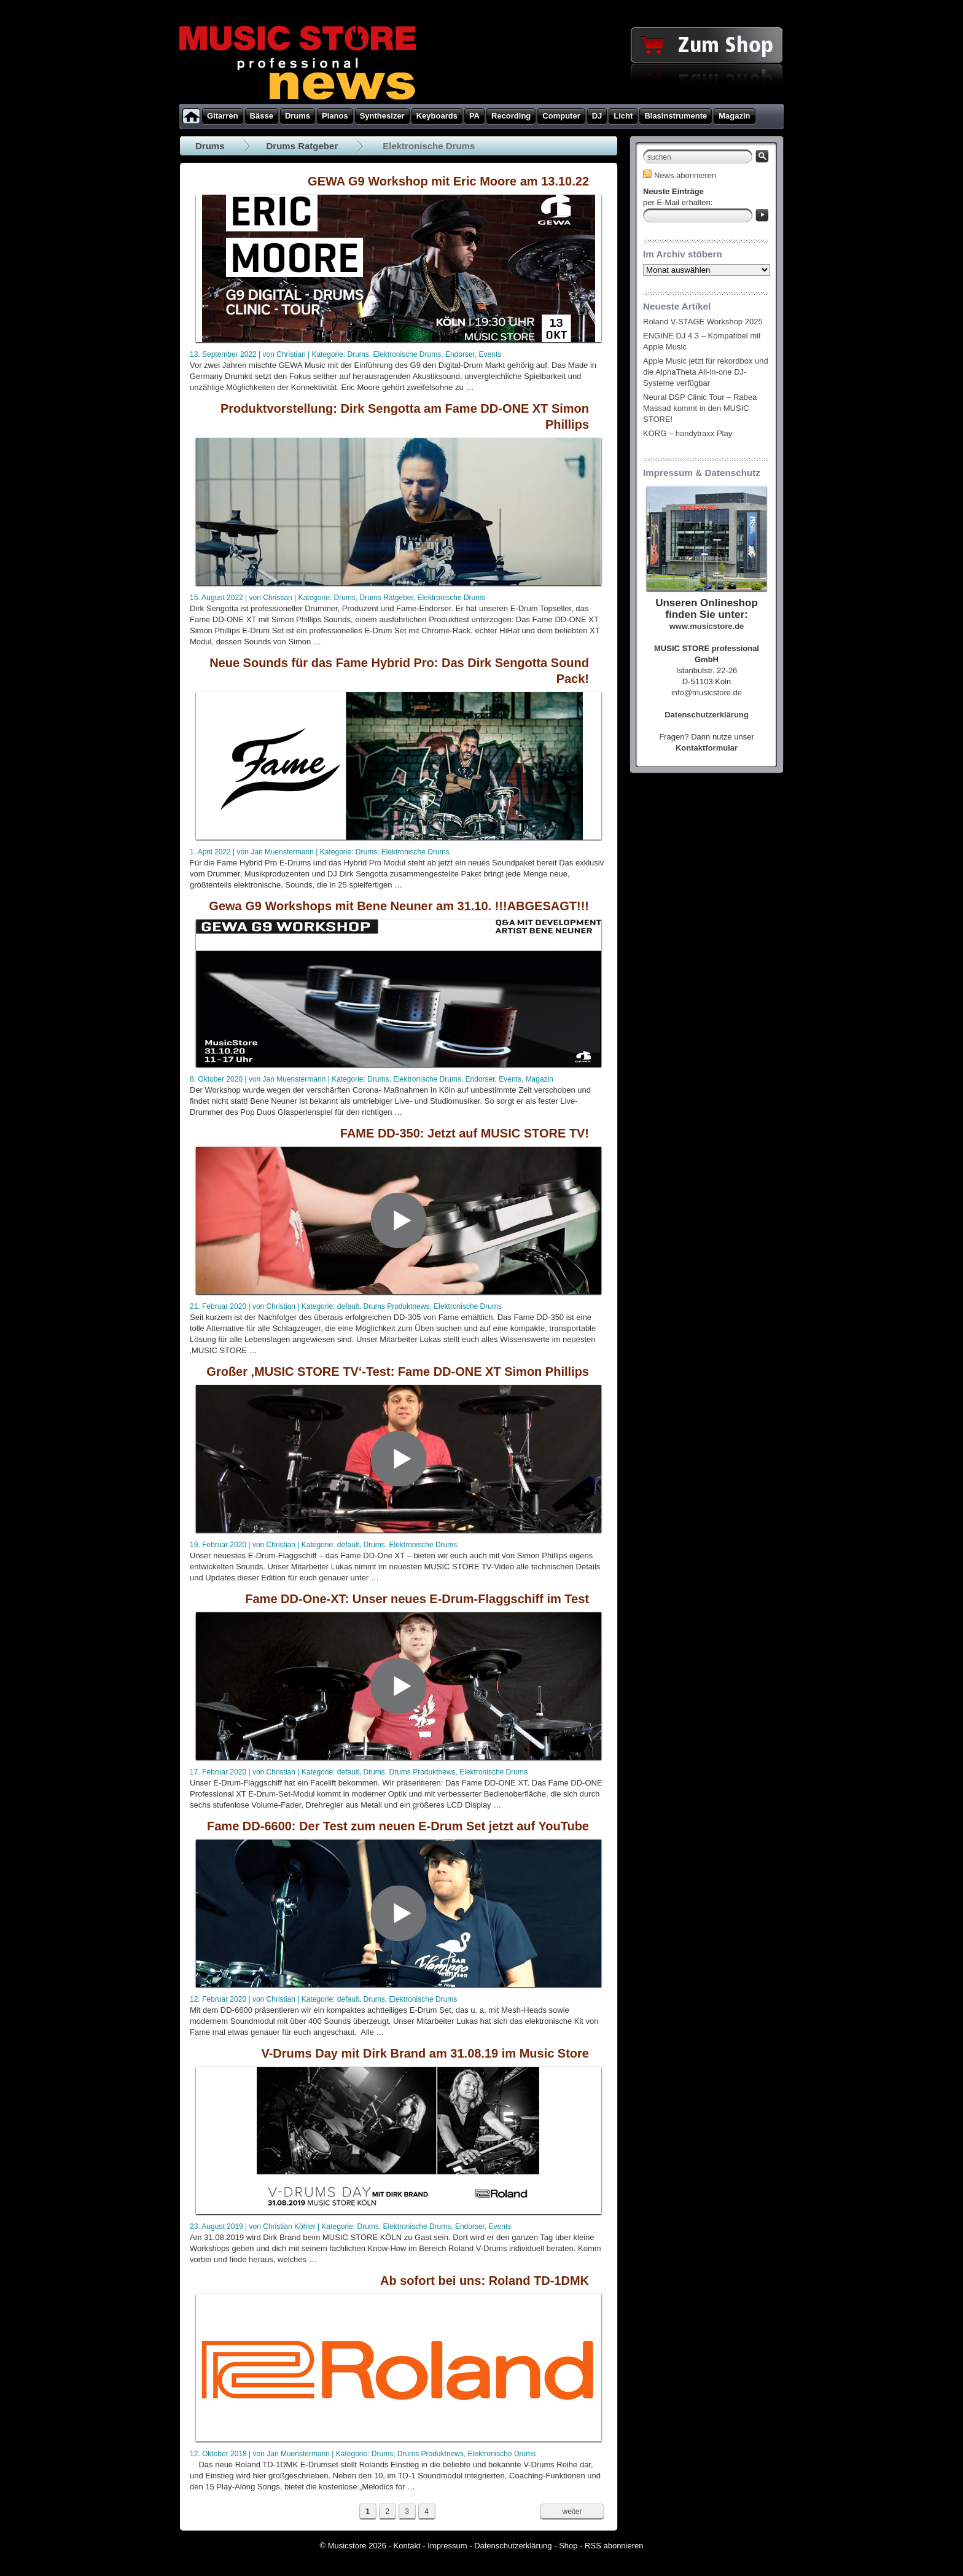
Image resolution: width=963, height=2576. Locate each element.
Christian (290, 354)
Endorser (460, 354)
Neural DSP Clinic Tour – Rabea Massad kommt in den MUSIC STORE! (700, 408)
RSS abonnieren (614, 2545)
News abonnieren (679, 175)
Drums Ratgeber (302, 146)
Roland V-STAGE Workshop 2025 (703, 321)
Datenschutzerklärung (513, 2545)
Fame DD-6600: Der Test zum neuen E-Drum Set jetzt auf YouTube (398, 1826)
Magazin (539, 1079)
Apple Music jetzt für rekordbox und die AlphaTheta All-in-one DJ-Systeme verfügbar (705, 372)
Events (490, 354)
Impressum (447, 2545)
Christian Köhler (289, 2226)
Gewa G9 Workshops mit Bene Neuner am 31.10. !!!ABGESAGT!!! (399, 906)
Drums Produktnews (397, 1306)
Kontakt (407, 2545)
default (348, 1306)
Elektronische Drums (407, 354)
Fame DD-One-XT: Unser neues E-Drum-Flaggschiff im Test (417, 1599)
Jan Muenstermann (282, 852)
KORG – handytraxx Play (687, 433)
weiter (572, 2511)
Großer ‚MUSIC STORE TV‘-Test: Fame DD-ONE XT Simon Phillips (397, 1371)
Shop (568, 2545)
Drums (210, 146)
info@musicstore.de (706, 692)
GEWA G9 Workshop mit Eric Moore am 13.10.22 (448, 181)
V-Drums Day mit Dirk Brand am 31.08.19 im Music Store (425, 2053)
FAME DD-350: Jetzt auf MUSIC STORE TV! (464, 1133)
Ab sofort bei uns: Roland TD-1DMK (484, 2280)
